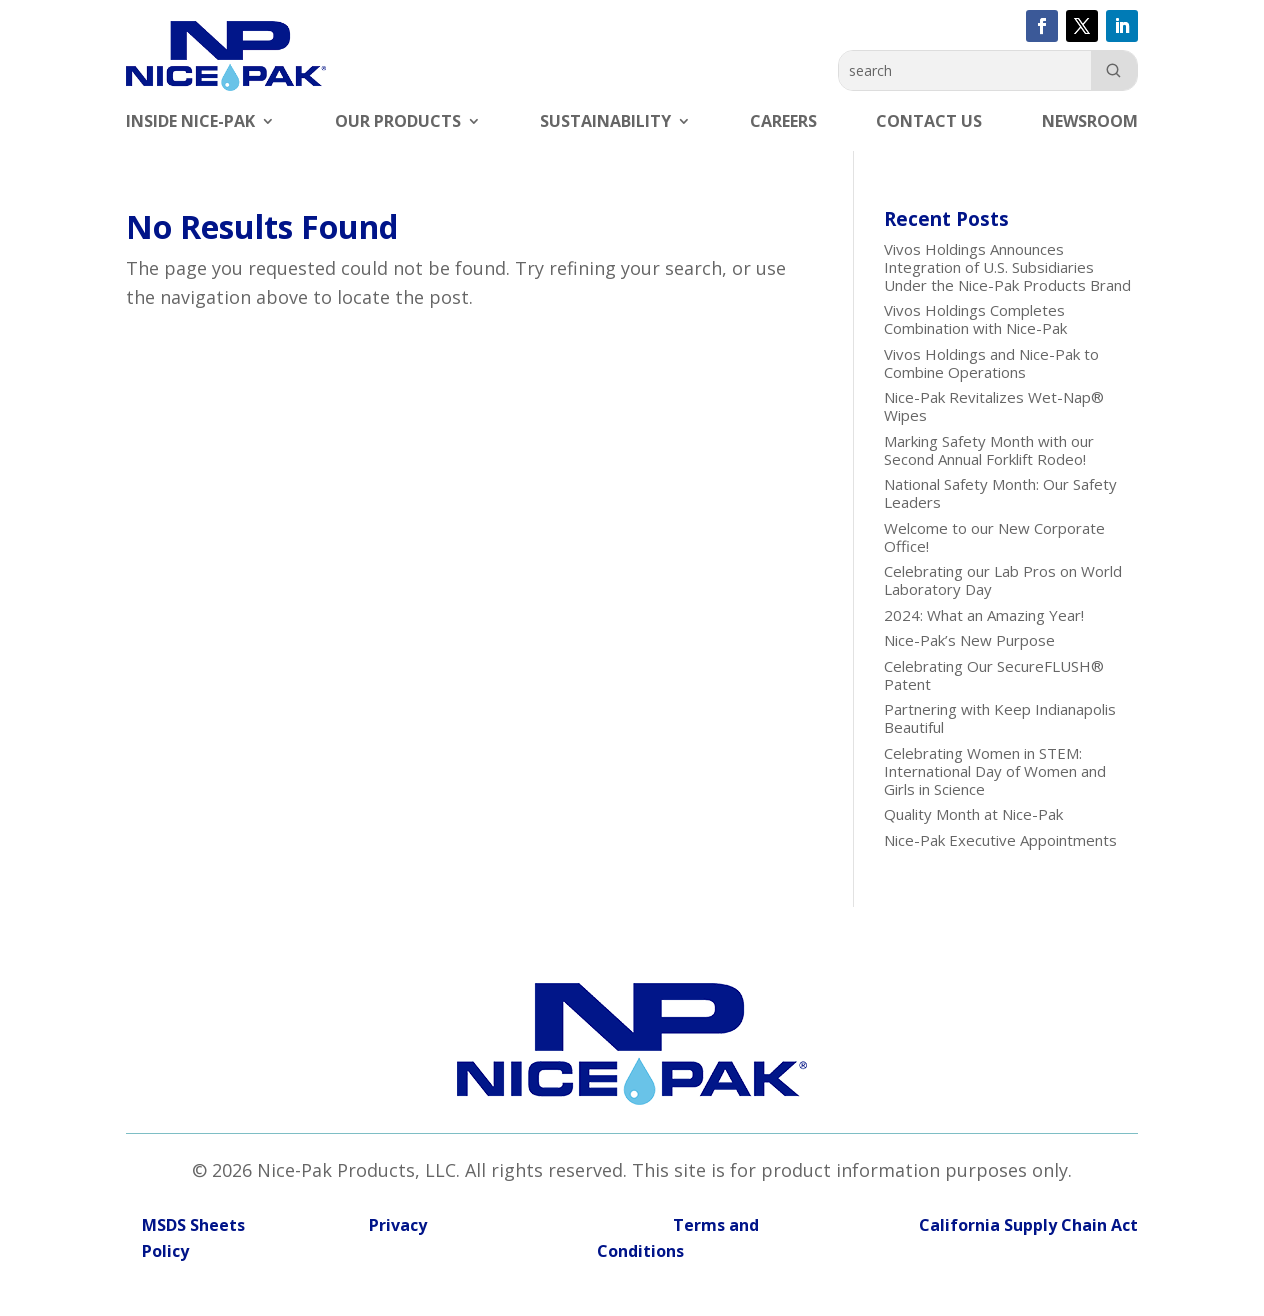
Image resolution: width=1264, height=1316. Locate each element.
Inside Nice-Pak (190, 123)
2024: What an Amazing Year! (984, 615)
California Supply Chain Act (1028, 1225)
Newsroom (1090, 123)
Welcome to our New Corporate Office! (994, 537)
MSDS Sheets (193, 1225)
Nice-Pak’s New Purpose (969, 640)
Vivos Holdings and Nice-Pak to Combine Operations (991, 363)
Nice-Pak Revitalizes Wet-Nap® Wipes (994, 406)
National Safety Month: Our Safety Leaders (1000, 493)
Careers (783, 123)
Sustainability (605, 123)
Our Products (398, 123)
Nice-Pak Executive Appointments (1000, 840)
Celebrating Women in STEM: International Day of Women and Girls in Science (995, 771)
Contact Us (929, 123)
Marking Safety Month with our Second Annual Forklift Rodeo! (989, 450)
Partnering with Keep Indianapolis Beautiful (1000, 718)
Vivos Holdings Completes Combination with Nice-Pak (975, 319)
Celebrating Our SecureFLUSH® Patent (994, 675)
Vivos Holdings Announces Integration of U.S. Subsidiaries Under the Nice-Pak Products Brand (1007, 267)
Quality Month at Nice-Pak (973, 814)
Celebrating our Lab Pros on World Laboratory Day (1003, 580)
